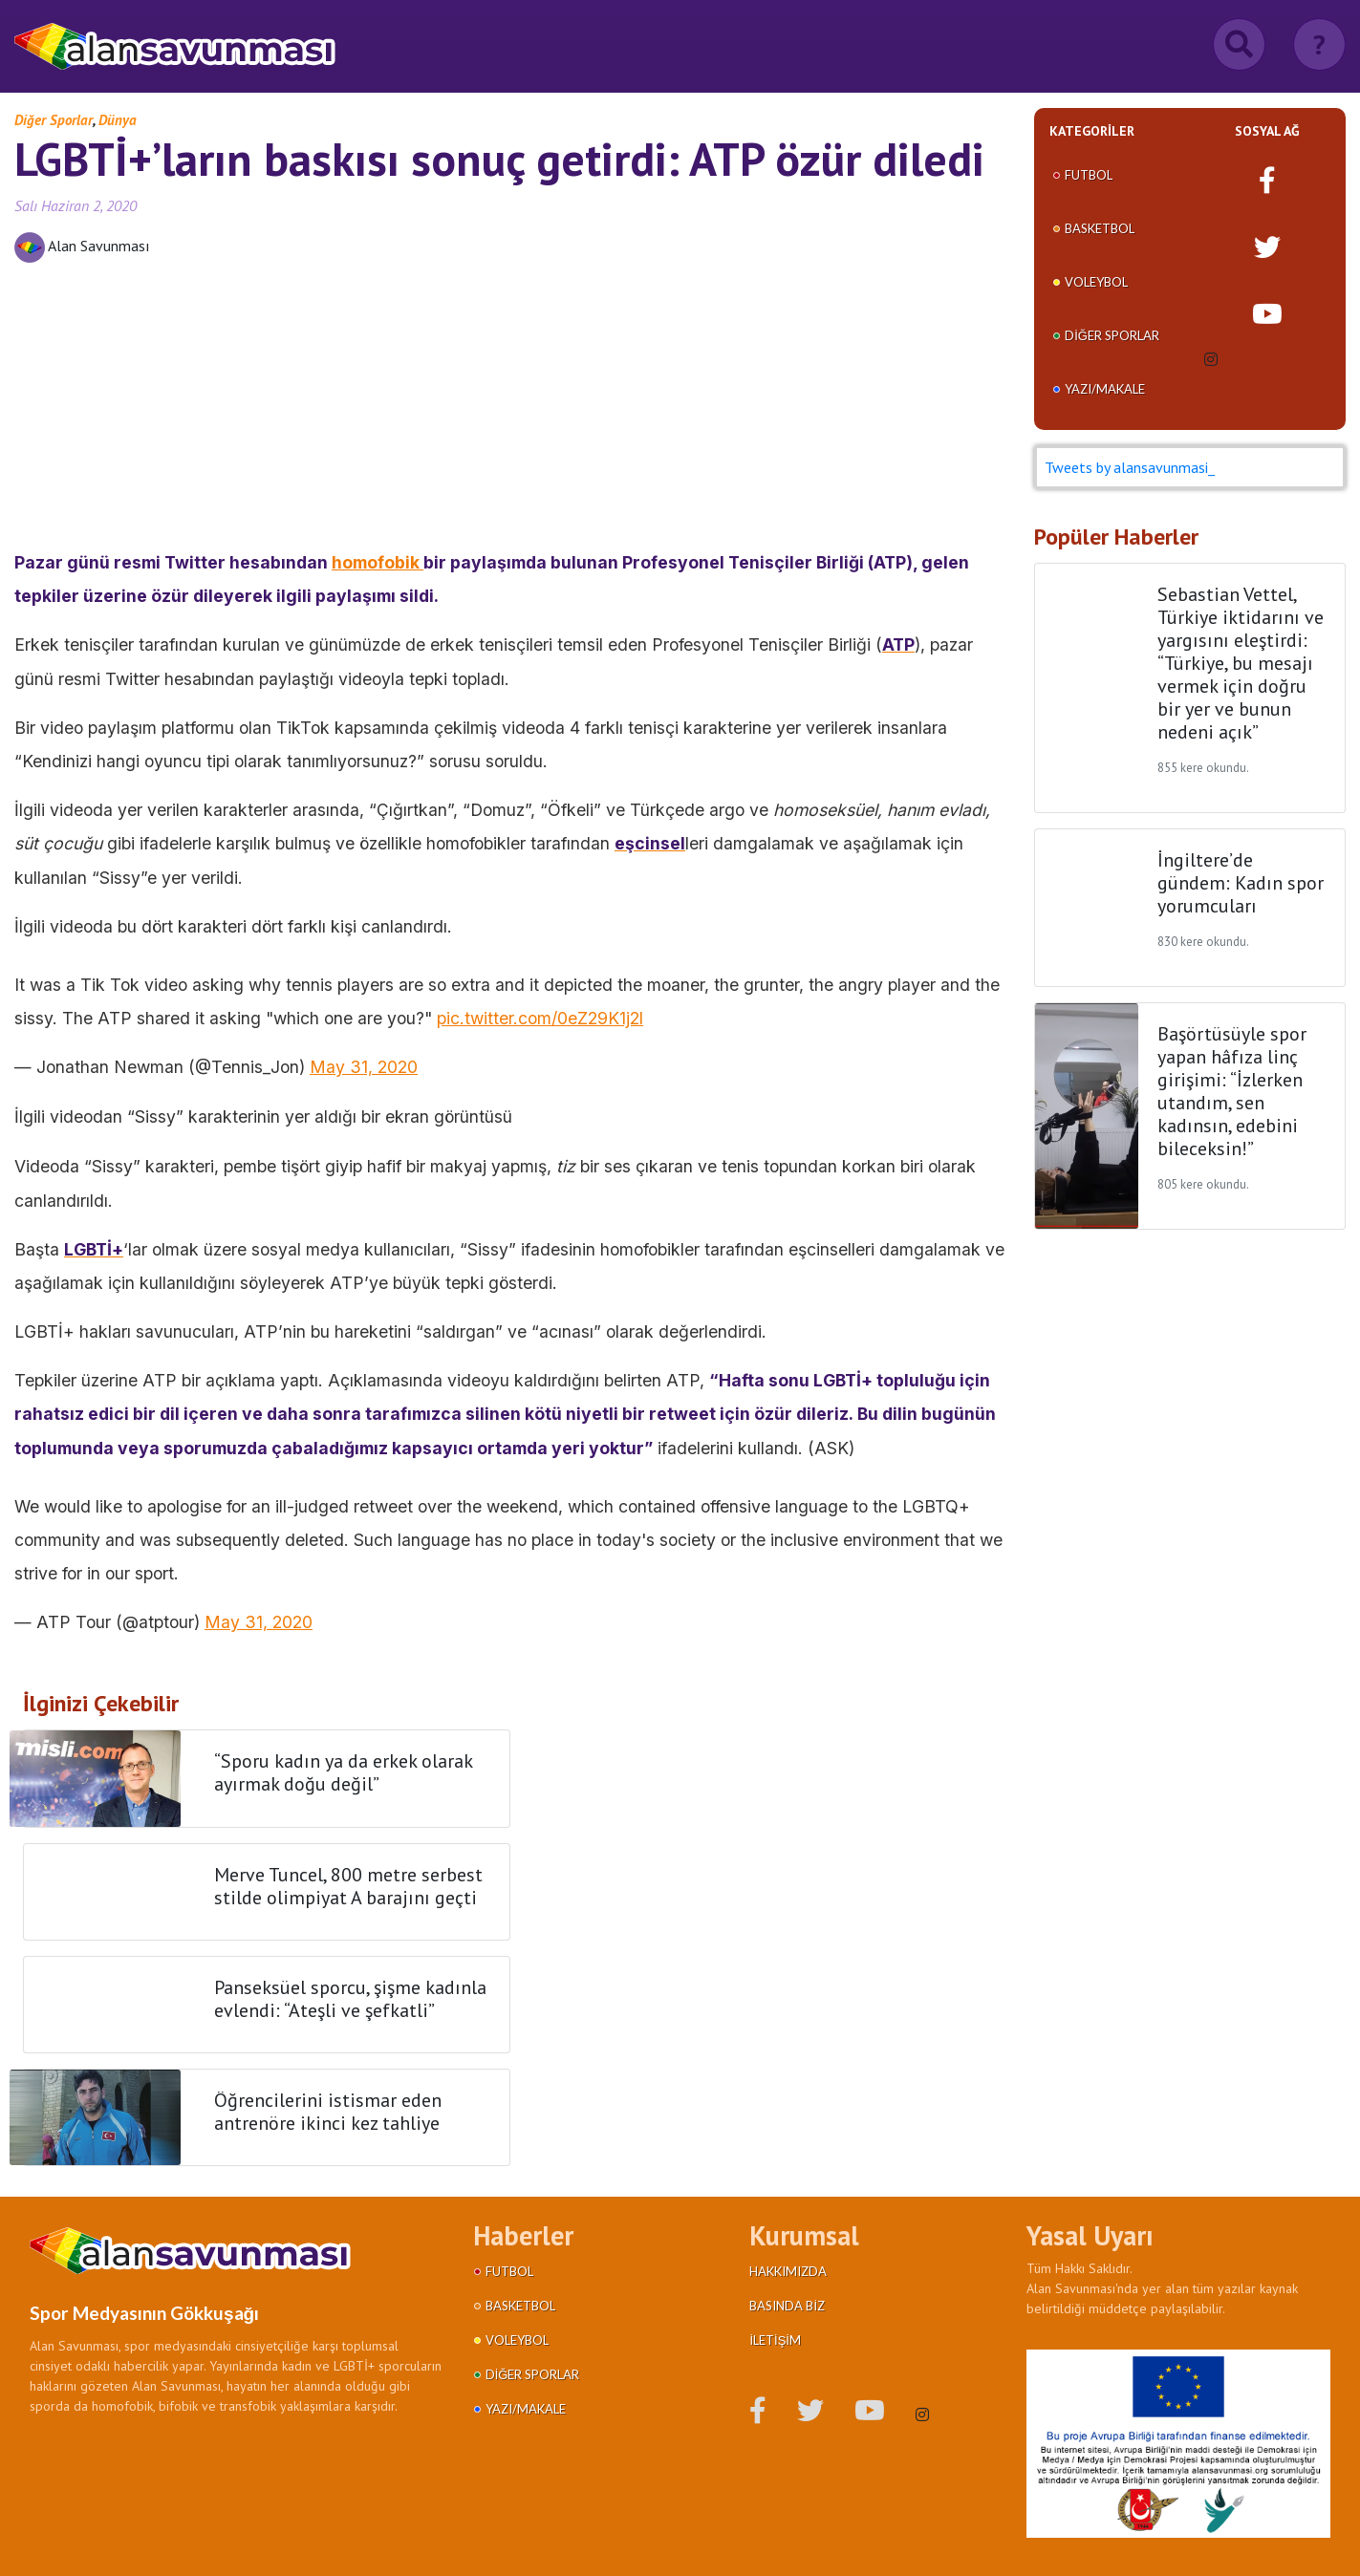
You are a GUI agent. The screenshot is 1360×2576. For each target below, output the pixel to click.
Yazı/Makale (1105, 389)
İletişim (775, 2340)
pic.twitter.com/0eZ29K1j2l (540, 1018)
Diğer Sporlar (53, 120)
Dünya (117, 120)
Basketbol (1099, 228)
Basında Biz (787, 2305)
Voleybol (1096, 282)
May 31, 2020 (364, 1067)
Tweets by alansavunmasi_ (1130, 467)
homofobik (377, 562)
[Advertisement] (509, 412)
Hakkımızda (788, 2271)
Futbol (1088, 174)
